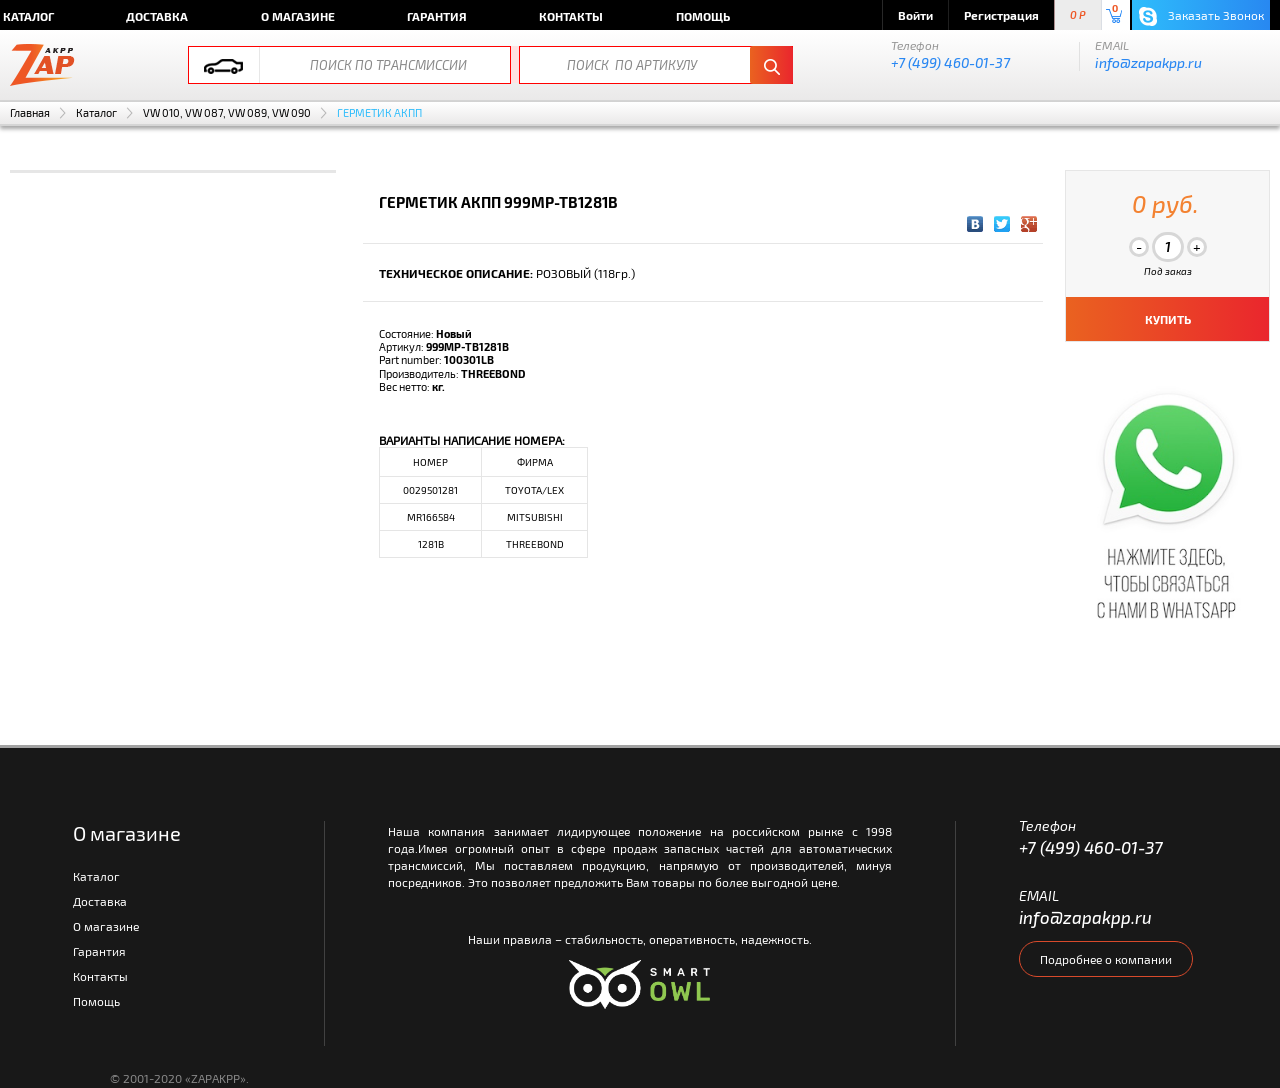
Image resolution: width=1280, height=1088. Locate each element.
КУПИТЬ (1168, 319)
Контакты (571, 16)
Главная (30, 112)
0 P (1078, 15)
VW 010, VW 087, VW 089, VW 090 (227, 112)
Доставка (157, 16)
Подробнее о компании (1106, 959)
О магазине (298, 16)
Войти (915, 15)
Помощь (703, 16)
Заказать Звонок (1201, 16)
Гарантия (437, 16)
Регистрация (1001, 15)
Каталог (96, 112)
